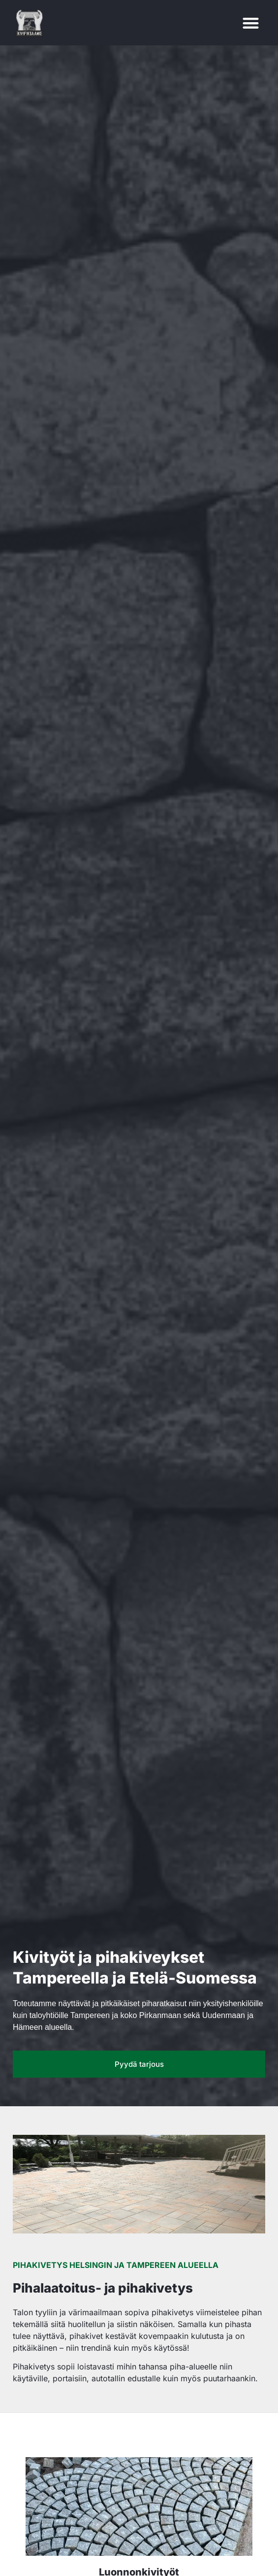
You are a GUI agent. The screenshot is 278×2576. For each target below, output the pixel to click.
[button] (251, 23)
